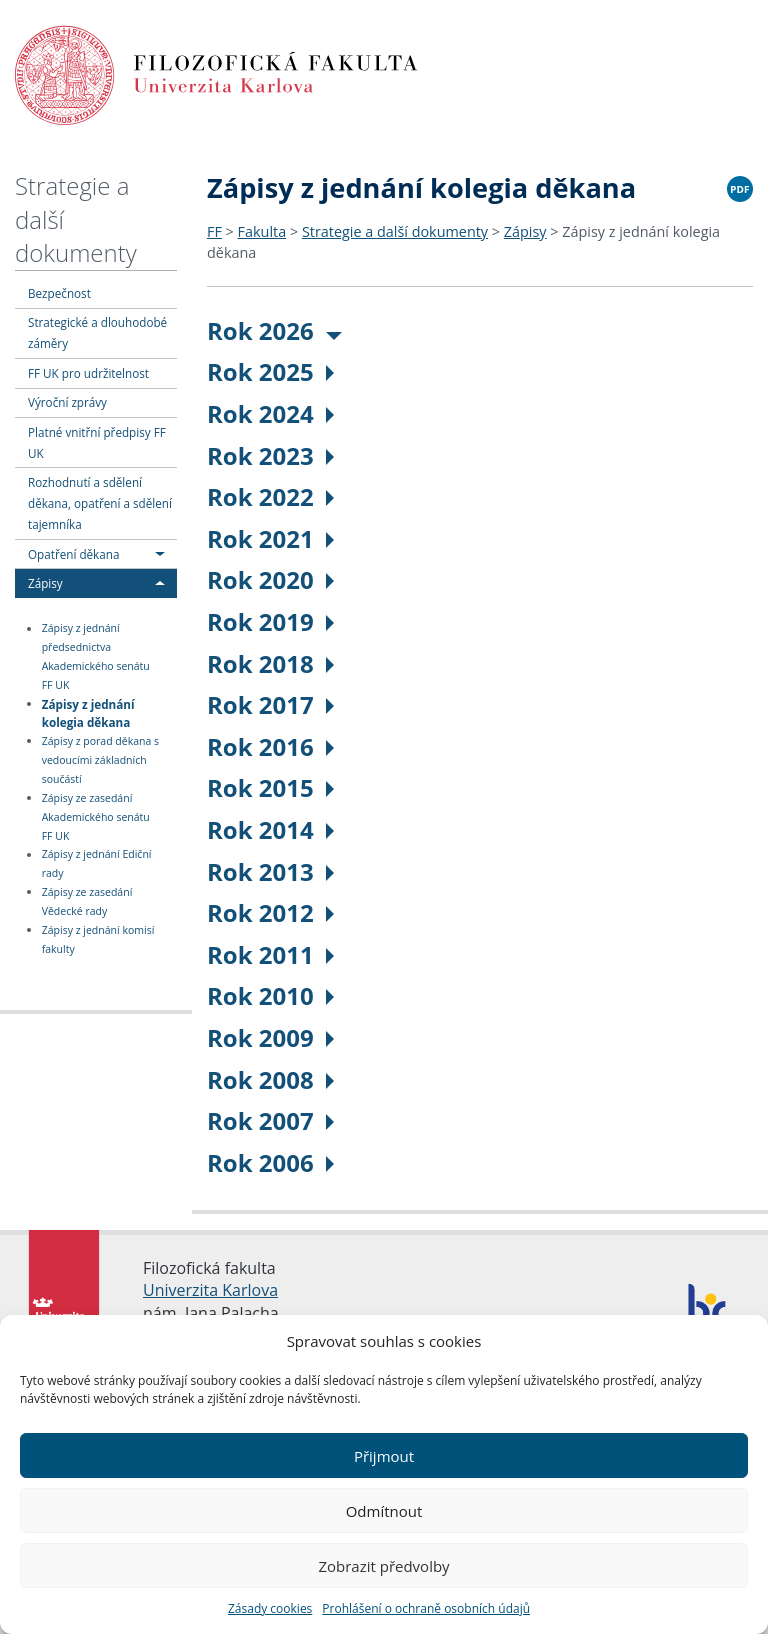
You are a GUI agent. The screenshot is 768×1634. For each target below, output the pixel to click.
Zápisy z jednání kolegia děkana (88, 712)
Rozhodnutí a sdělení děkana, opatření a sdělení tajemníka (100, 503)
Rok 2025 (270, 371)
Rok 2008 (270, 1079)
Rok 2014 (270, 829)
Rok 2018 (270, 663)
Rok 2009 (270, 1037)
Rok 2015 (270, 787)
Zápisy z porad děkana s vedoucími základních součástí (100, 760)
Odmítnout (384, 1511)
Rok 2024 (270, 413)
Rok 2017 (270, 704)
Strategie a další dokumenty (395, 231)
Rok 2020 (270, 579)
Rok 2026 (274, 330)
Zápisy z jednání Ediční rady (97, 864)
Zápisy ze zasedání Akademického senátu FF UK (96, 817)
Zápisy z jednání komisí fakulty (98, 939)
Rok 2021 (270, 538)
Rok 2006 (270, 1162)
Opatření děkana (73, 554)
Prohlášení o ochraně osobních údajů (426, 1608)
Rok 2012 (270, 912)
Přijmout (384, 1456)
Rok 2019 (270, 621)
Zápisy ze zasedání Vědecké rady (87, 901)
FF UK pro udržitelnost (88, 373)
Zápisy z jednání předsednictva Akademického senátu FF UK (96, 657)
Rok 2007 (270, 1120)
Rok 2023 (270, 455)
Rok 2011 (270, 954)
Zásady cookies (270, 1608)
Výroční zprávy (67, 402)
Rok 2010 (270, 995)
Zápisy (45, 583)
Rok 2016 (270, 746)
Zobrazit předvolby (383, 1566)
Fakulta (262, 231)
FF (214, 231)
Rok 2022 (270, 496)
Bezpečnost (59, 293)
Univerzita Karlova (210, 1290)
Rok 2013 (270, 871)
